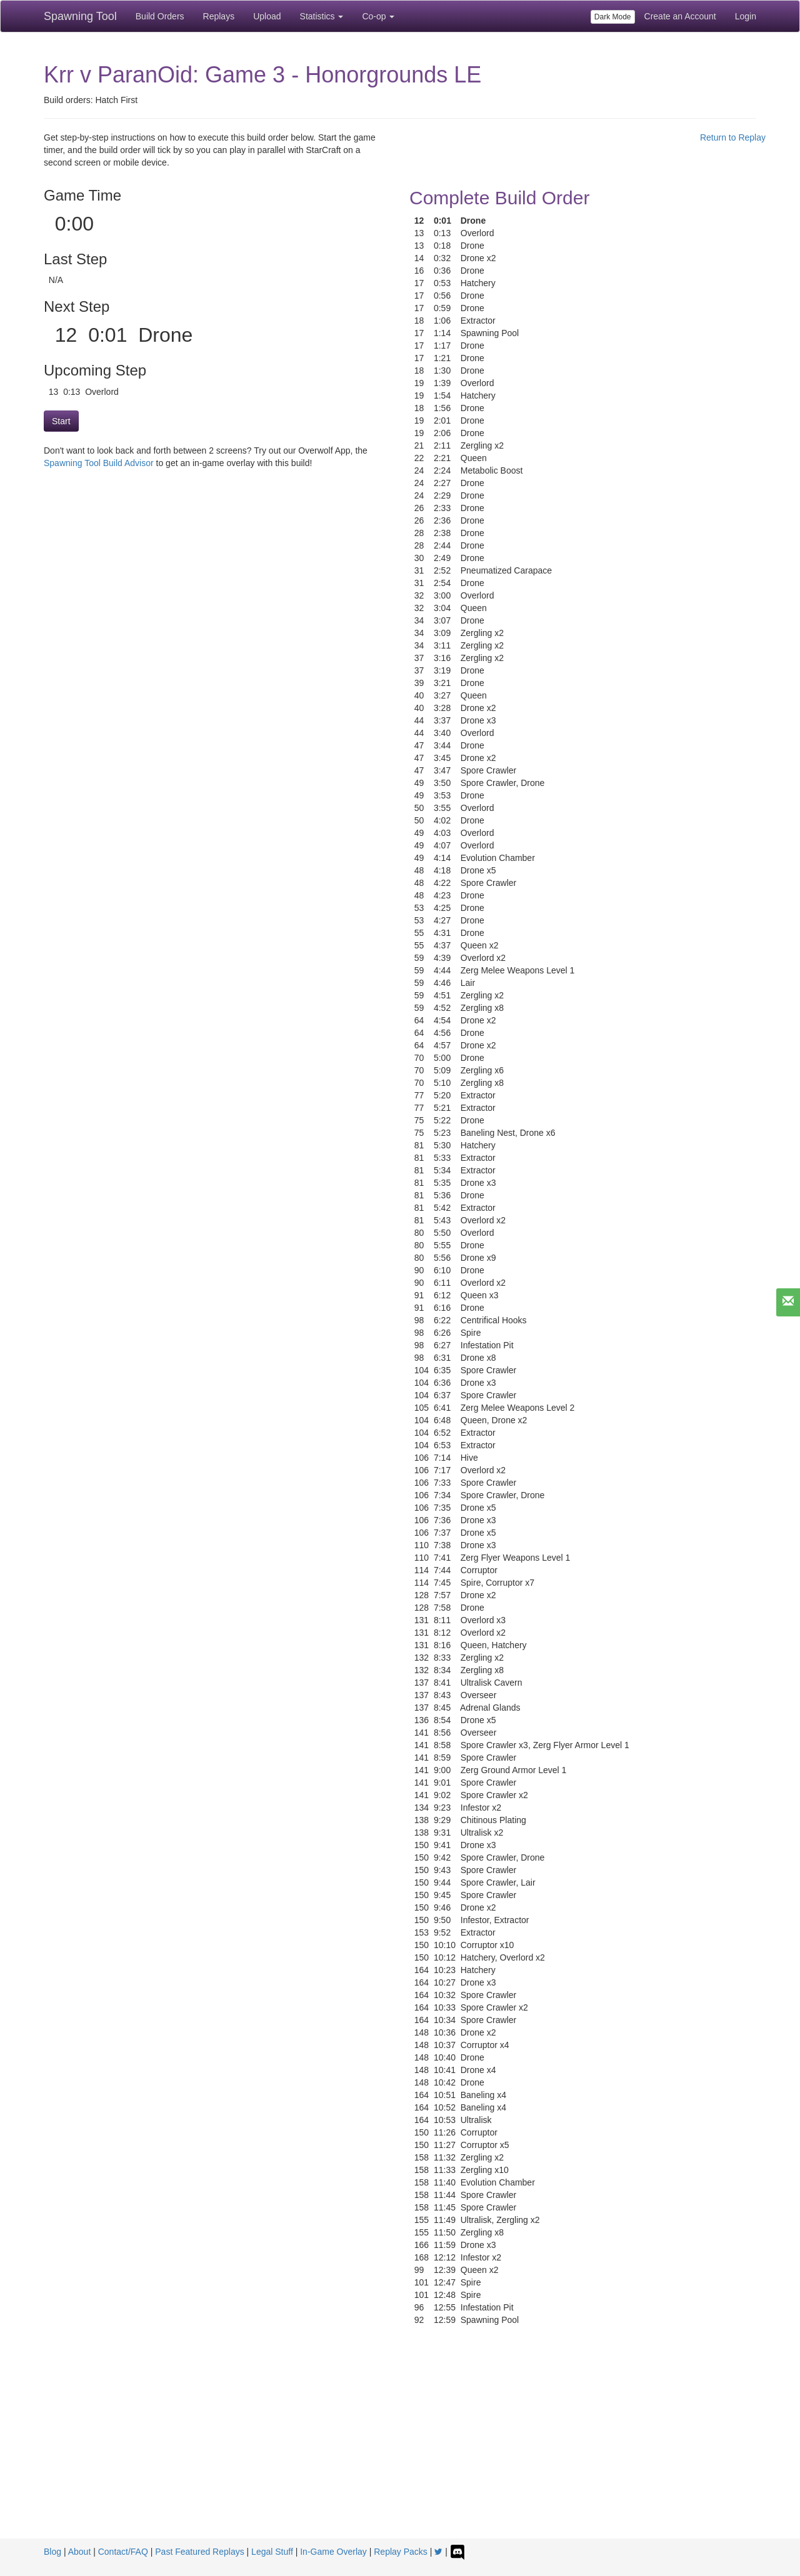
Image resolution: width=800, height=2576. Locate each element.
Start (61, 421)
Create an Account (680, 16)
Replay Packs (401, 2552)
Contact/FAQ (123, 2552)
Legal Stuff (272, 2552)
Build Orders (160, 16)
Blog (52, 2552)
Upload (267, 16)
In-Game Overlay (333, 2552)
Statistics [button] (322, 16)
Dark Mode (612, 16)
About (79, 2552)
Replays (219, 16)
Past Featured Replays (199, 2552)
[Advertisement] (400, 2444)
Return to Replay (733, 137)
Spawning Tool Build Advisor (99, 463)
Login (745, 16)
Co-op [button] (378, 16)
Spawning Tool (80, 16)
